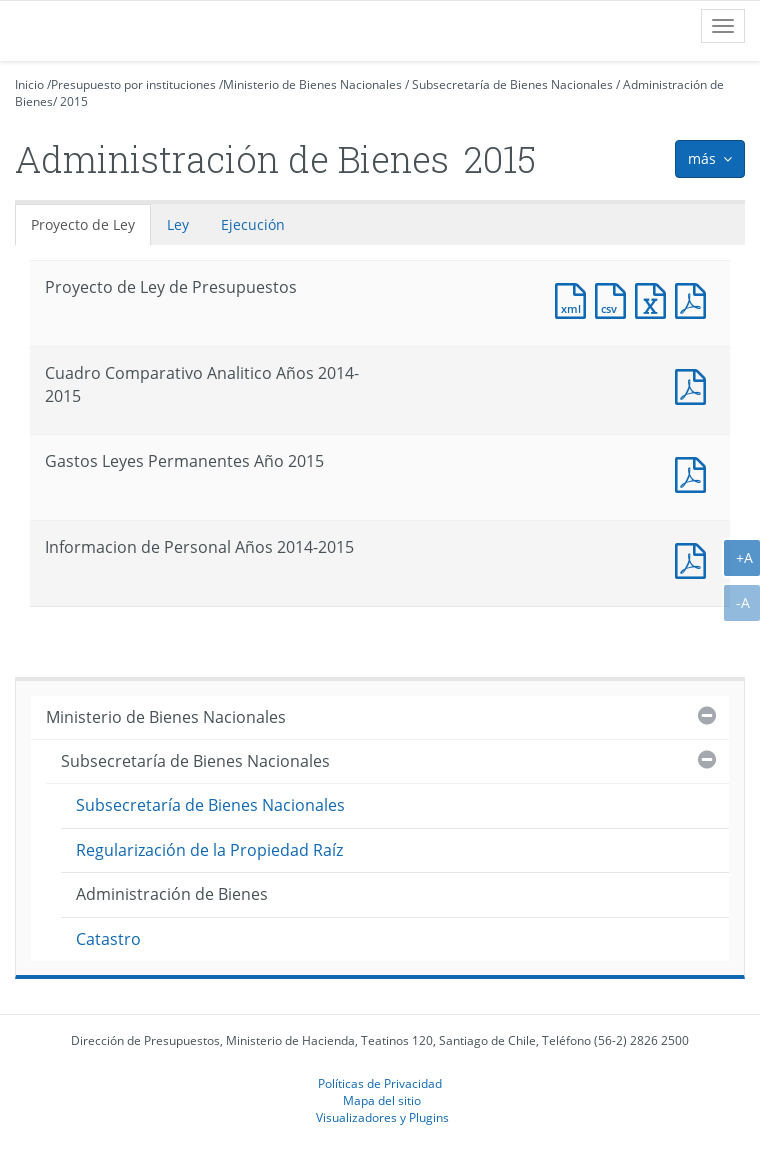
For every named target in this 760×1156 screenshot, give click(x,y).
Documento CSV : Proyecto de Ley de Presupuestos (615, 298)
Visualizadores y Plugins (382, 1117)
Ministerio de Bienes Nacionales (312, 84)
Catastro (108, 939)
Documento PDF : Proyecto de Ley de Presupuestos (695, 298)
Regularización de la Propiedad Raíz (209, 850)
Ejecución (253, 224)
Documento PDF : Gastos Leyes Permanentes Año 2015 (695, 472)
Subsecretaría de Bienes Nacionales (512, 84)
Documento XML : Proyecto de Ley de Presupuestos (575, 298)
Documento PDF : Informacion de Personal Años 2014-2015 (695, 558)
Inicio (29, 84)
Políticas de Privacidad (380, 1083)
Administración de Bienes (172, 894)
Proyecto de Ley (83, 224)
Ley (178, 224)
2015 (74, 101)
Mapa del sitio (382, 1100)
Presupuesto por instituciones (133, 84)
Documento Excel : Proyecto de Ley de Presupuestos (655, 298)
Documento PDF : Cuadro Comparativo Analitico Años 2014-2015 (695, 384)
